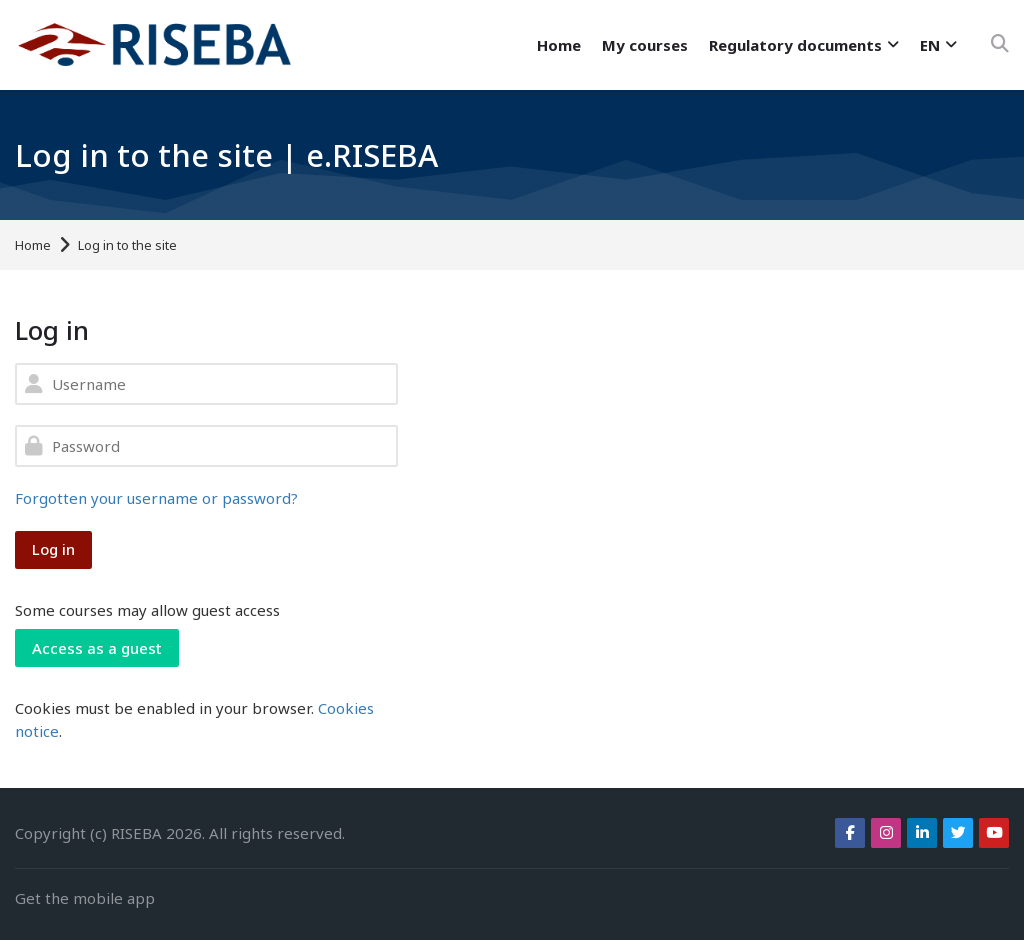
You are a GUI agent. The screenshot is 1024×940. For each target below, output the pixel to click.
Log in (53, 549)
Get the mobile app (85, 898)
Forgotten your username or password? (156, 498)
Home (33, 245)
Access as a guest (97, 648)
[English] (937, 45)
